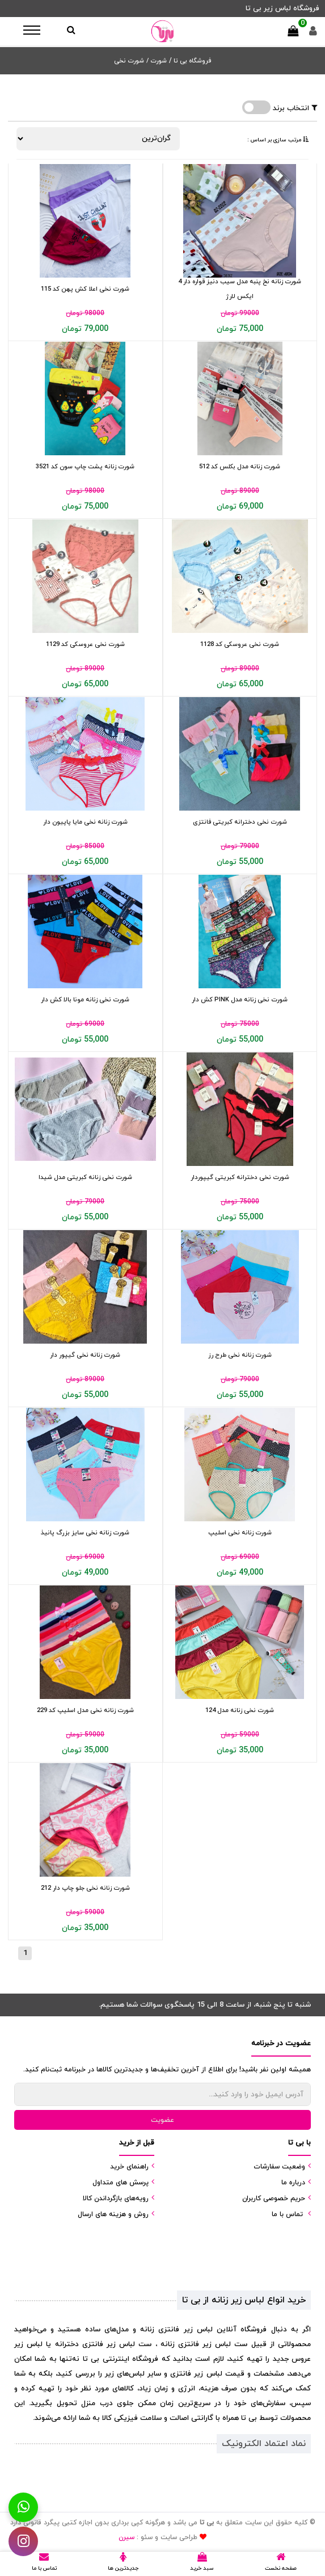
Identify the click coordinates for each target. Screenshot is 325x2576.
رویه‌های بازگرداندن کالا (116, 2198)
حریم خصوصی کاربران (273, 2198)
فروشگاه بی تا (191, 60)
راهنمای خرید (129, 2166)
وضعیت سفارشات (279, 2166)
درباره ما (293, 2182)
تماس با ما (287, 2214)
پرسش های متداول (120, 2182)
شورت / (156, 60)
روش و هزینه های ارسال (113, 2214)
